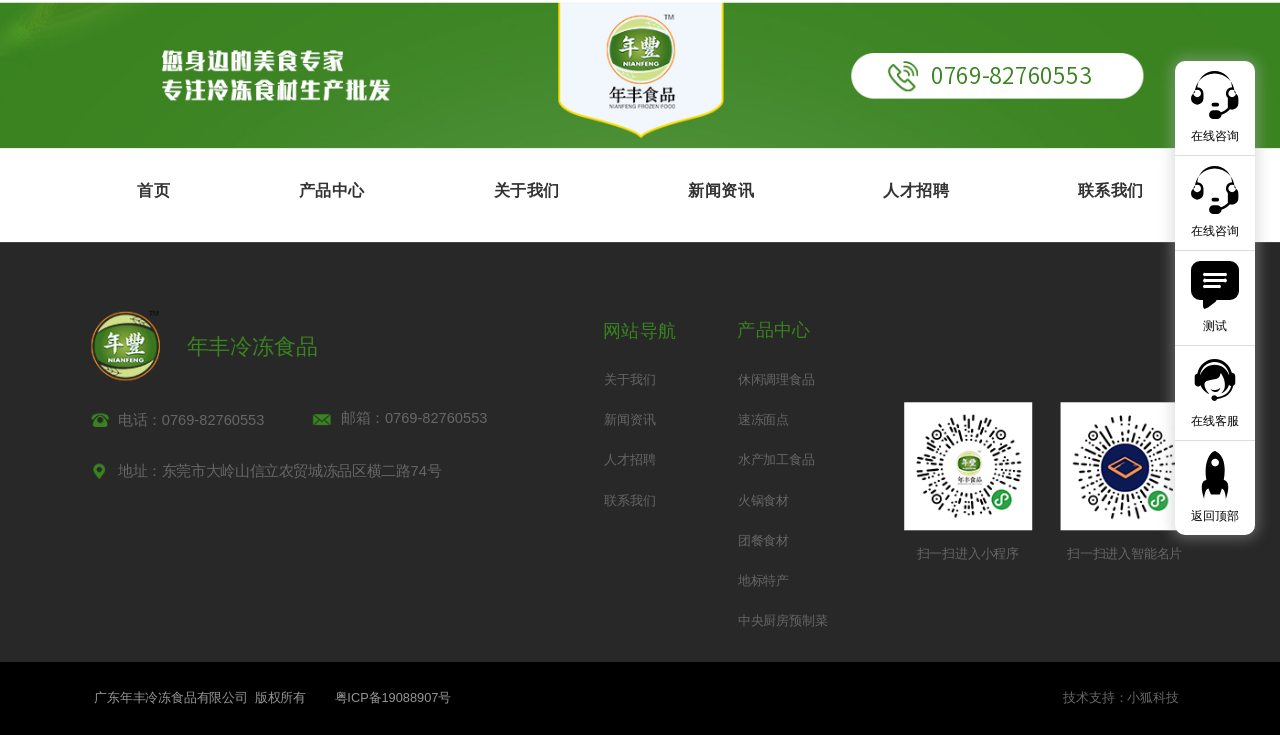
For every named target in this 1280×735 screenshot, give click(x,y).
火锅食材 (763, 500)
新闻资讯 (721, 190)
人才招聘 (916, 190)
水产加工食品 (776, 460)
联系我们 (1111, 190)
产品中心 (332, 190)
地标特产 (763, 580)
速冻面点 (763, 419)
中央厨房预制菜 (783, 620)
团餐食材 (763, 540)
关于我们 (527, 190)
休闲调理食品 (776, 379)
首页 (153, 190)
